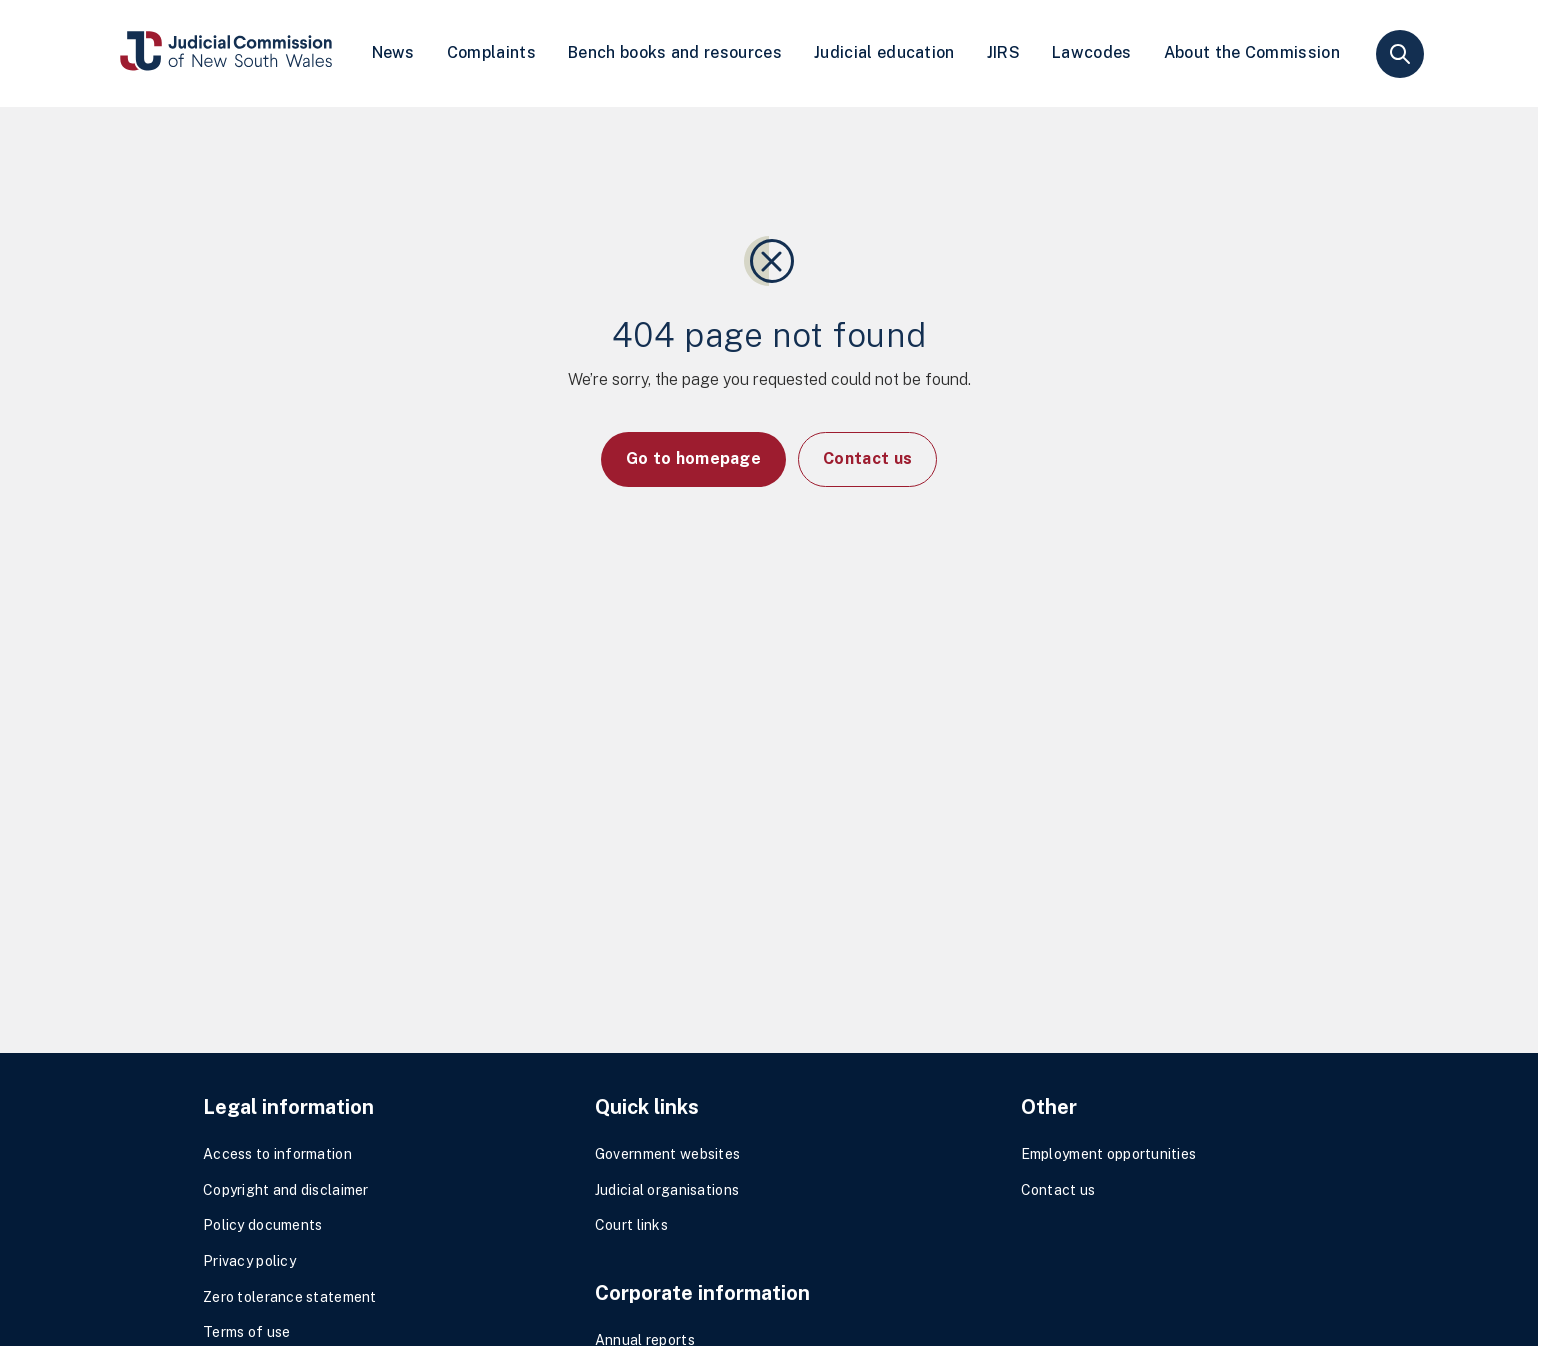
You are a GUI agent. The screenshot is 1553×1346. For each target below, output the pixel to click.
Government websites (667, 1154)
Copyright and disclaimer (286, 1190)
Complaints (491, 52)
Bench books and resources (675, 52)
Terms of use (246, 1332)
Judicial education (884, 52)
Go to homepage (693, 458)
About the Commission (1252, 52)
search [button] (1400, 54)
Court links (631, 1225)
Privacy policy (249, 1261)
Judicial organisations (667, 1190)
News (393, 52)
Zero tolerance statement (290, 1297)
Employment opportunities (1109, 1154)
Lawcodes (1092, 52)
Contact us (867, 458)
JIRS (1003, 52)
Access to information (277, 1154)
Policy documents (262, 1225)
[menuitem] (393, 53)
